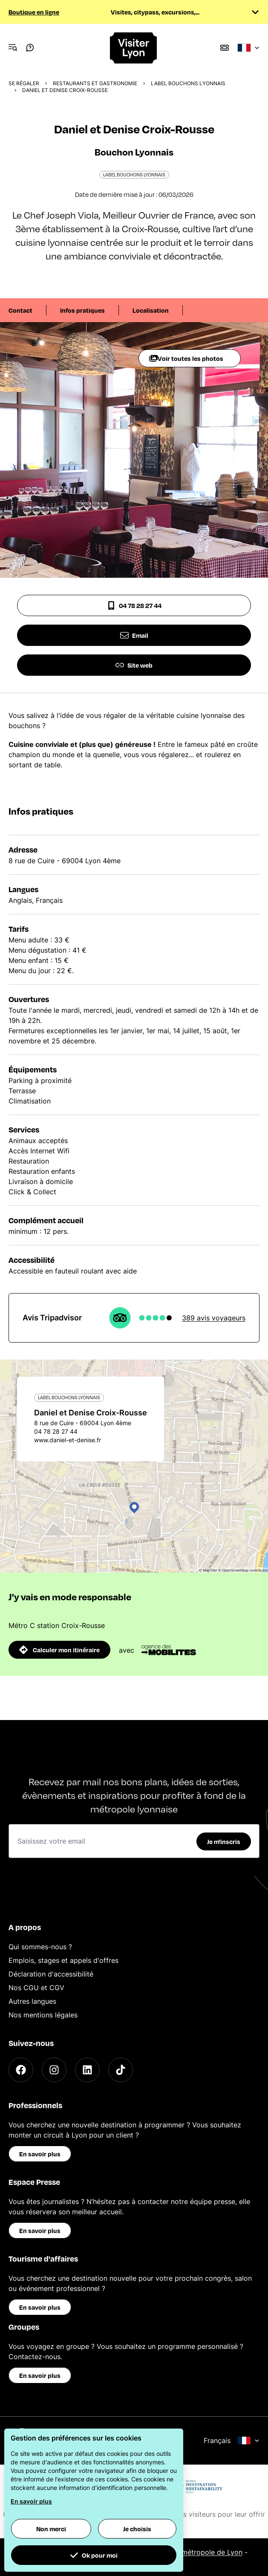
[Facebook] (21, 2069)
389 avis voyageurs (213, 1318)
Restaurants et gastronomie (95, 83)
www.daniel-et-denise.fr (67, 1440)
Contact (20, 310)
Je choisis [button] (137, 2528)
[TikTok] (120, 2069)
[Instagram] (54, 2069)
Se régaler (24, 83)
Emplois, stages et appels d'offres (63, 1960)
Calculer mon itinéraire (59, 1649)
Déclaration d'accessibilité (51, 1974)
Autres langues (32, 2001)
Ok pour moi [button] (94, 2555)
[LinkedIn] (87, 2069)
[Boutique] (224, 47)
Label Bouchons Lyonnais (188, 83)
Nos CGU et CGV (36, 1987)
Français (231, 2440)
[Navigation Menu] (13, 48)
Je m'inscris (223, 1841)
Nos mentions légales (43, 2015)
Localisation (151, 310)
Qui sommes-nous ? (40, 1946)
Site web (134, 665)
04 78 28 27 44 (134, 605)
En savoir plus (40, 2154)
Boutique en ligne (34, 12)
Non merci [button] (51, 2528)
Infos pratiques (82, 310)
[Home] (134, 47)
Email (134, 635)
